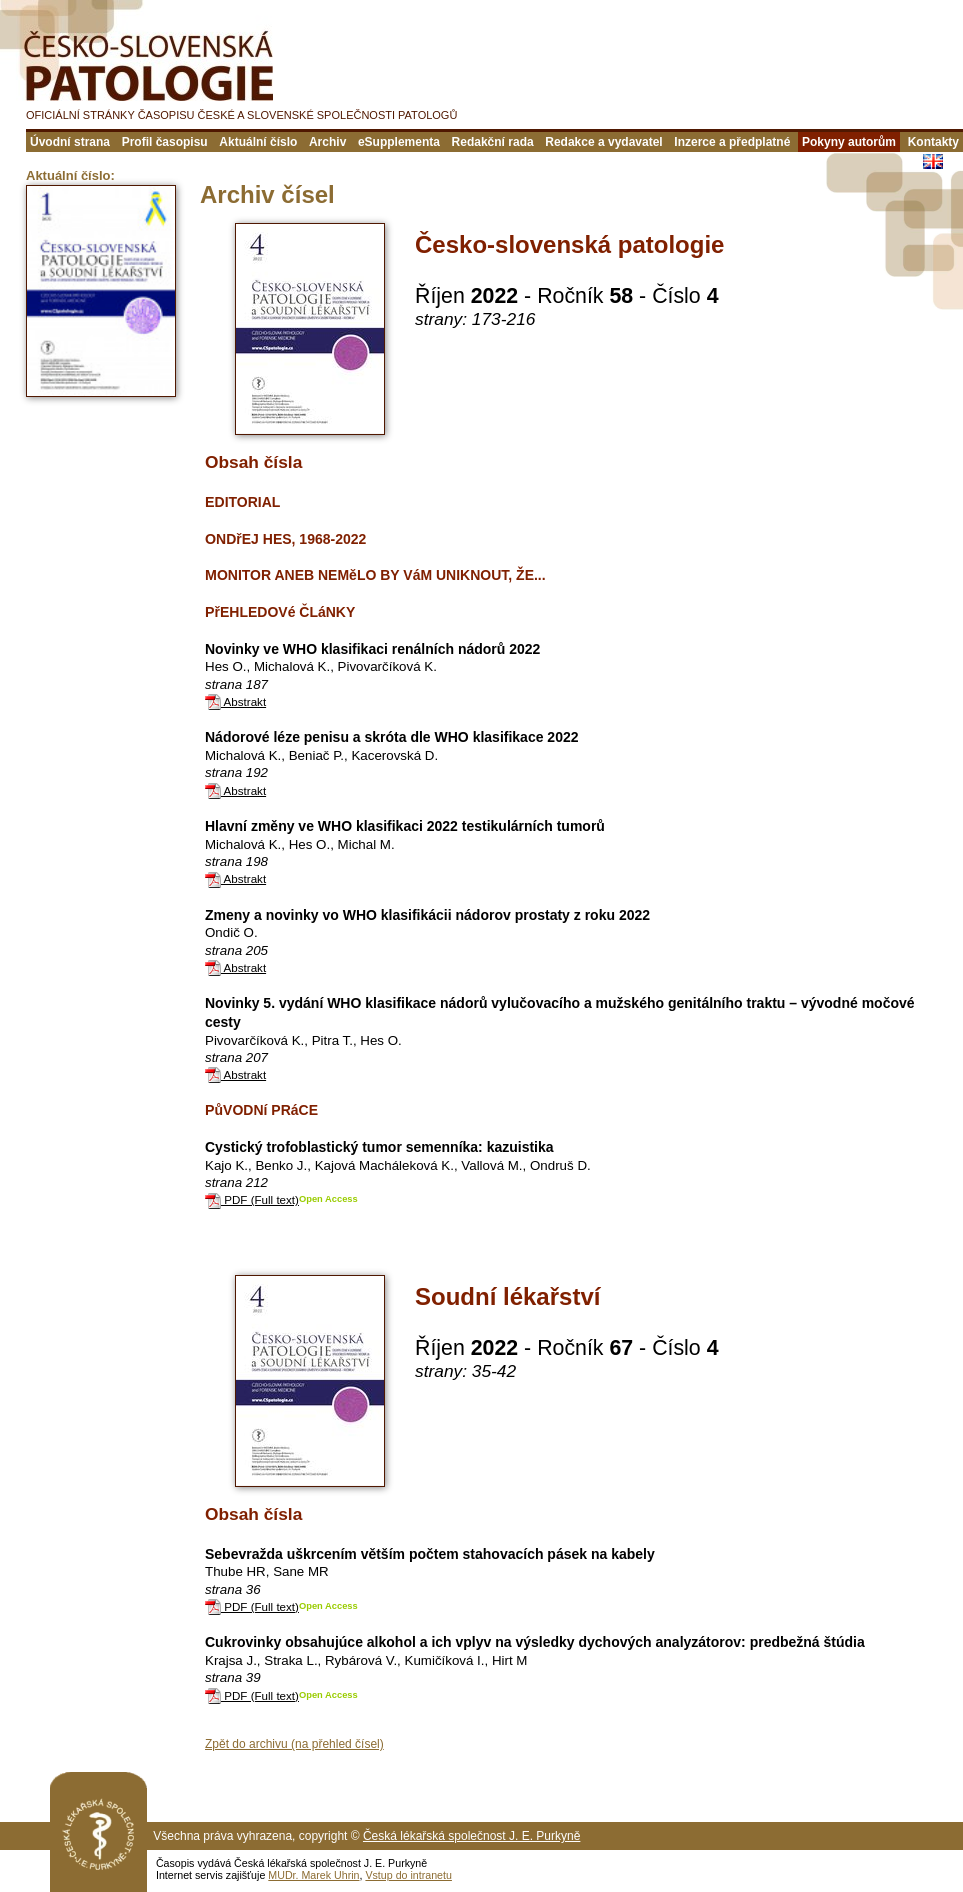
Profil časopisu (165, 142)
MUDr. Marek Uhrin (313, 1875)
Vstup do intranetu (408, 1875)
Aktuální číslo (258, 142)
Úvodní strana (70, 142)
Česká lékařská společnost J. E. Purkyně (471, 1836)
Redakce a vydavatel (603, 142)
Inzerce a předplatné (732, 142)
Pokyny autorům (849, 142)
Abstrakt (235, 701)
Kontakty (933, 142)
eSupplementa (399, 142)
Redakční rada (493, 142)
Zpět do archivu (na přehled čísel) (294, 1744)
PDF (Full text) (252, 1199)
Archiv (327, 142)
